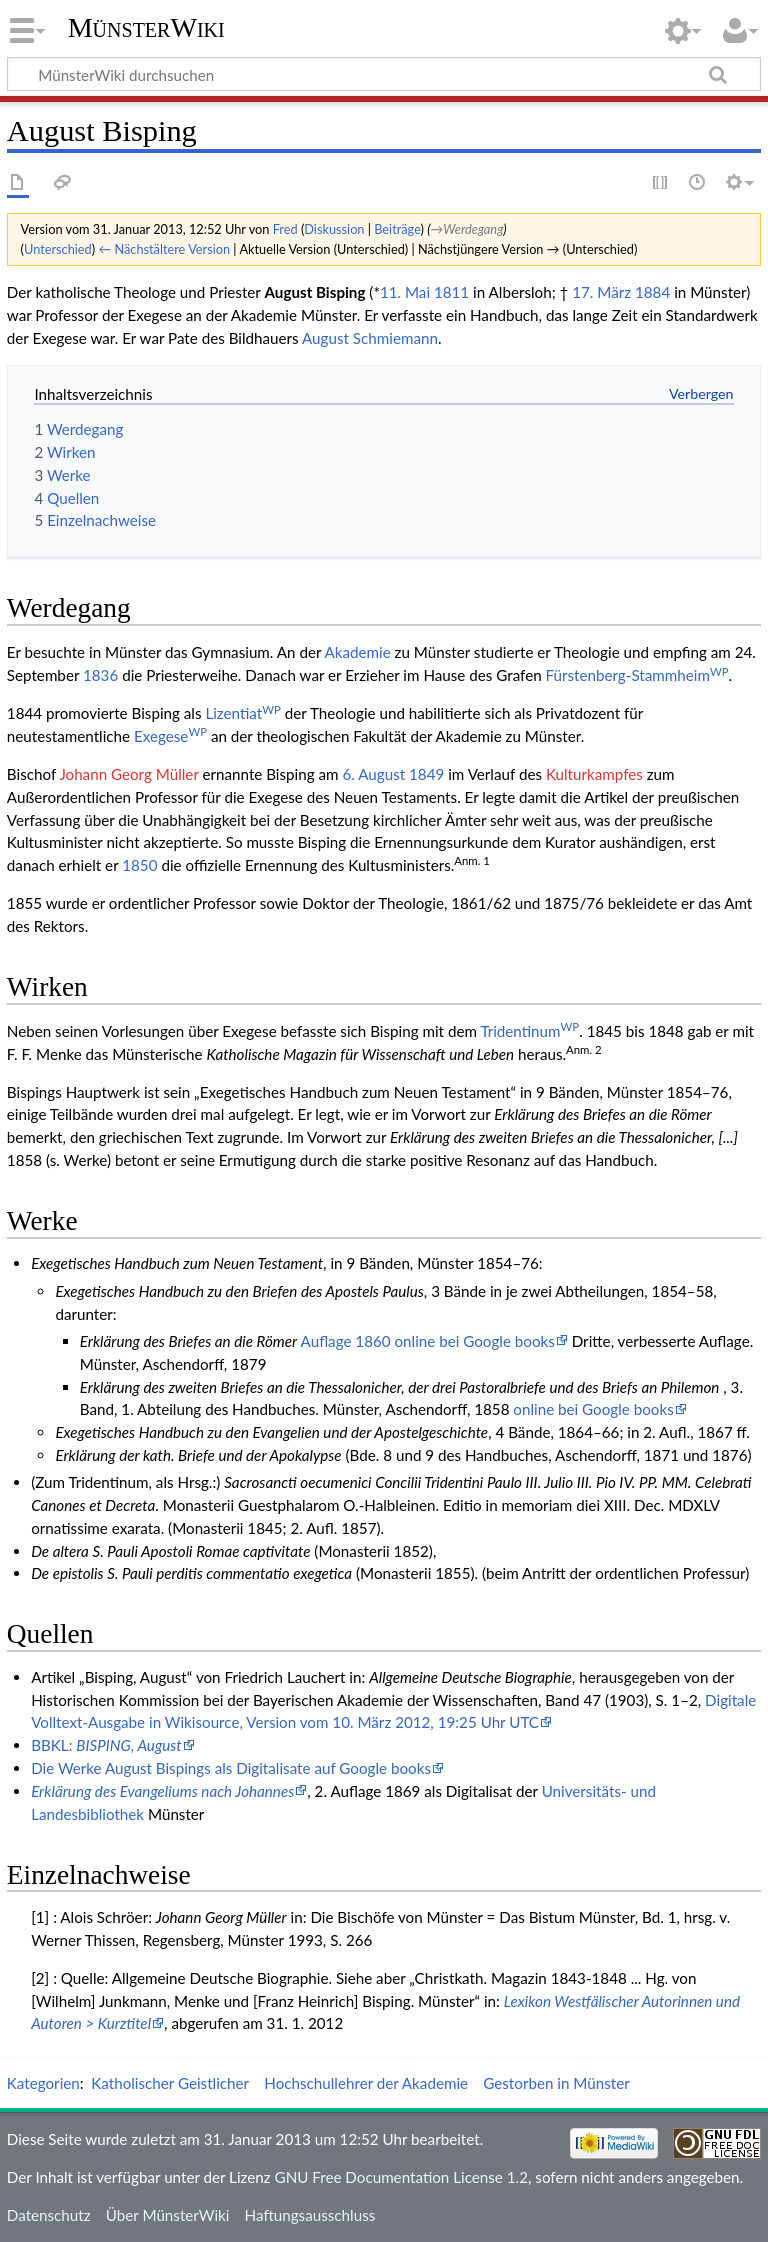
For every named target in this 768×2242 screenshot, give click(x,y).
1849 (426, 774)
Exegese (170, 736)
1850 (139, 865)
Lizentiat (242, 713)
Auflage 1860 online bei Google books (428, 1341)
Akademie (358, 652)
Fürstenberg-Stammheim (637, 675)
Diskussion (334, 229)
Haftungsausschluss (310, 2215)
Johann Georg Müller (128, 774)
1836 (100, 675)
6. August (373, 774)
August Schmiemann (370, 338)
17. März (601, 292)
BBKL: (106, 1745)
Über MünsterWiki (168, 2215)
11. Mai (405, 292)
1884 (652, 292)
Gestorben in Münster (556, 2083)
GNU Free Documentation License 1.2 (401, 2177)
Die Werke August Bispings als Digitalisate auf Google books (231, 1768)
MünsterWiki (146, 27)
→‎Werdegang (467, 229)
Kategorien (43, 2083)
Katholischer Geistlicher (170, 2083)
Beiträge (397, 229)
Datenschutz (49, 2215)
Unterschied (58, 249)
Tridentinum (529, 1031)
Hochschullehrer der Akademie (366, 2083)
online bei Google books (593, 1409)
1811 (451, 292)
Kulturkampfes (594, 774)
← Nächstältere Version (164, 249)
